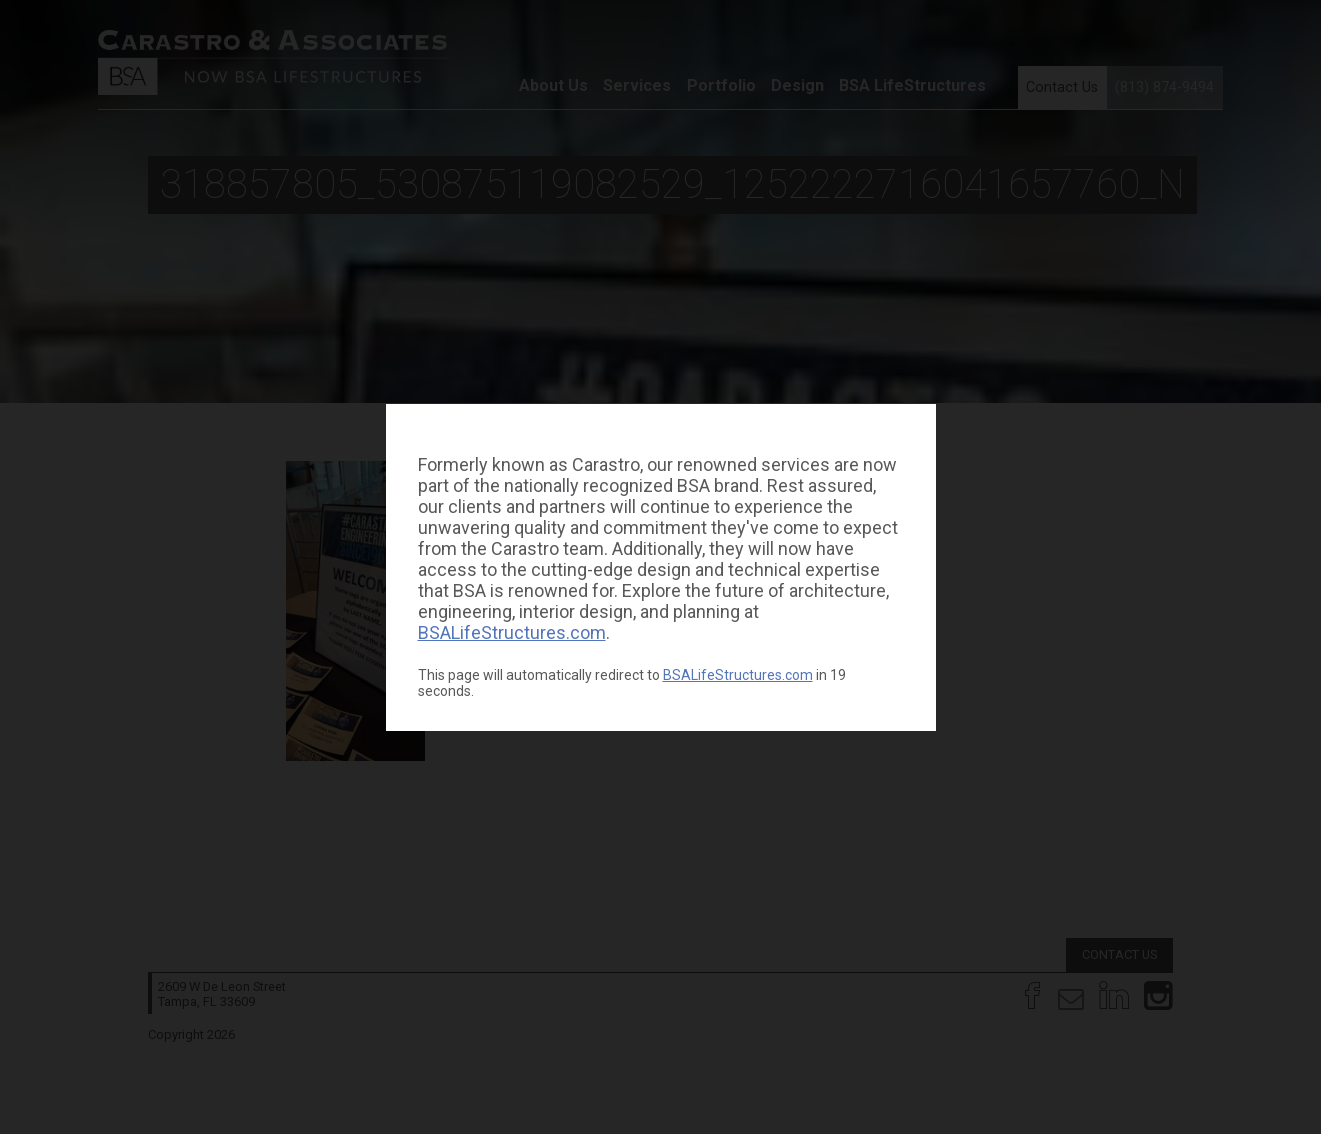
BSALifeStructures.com (512, 632)
